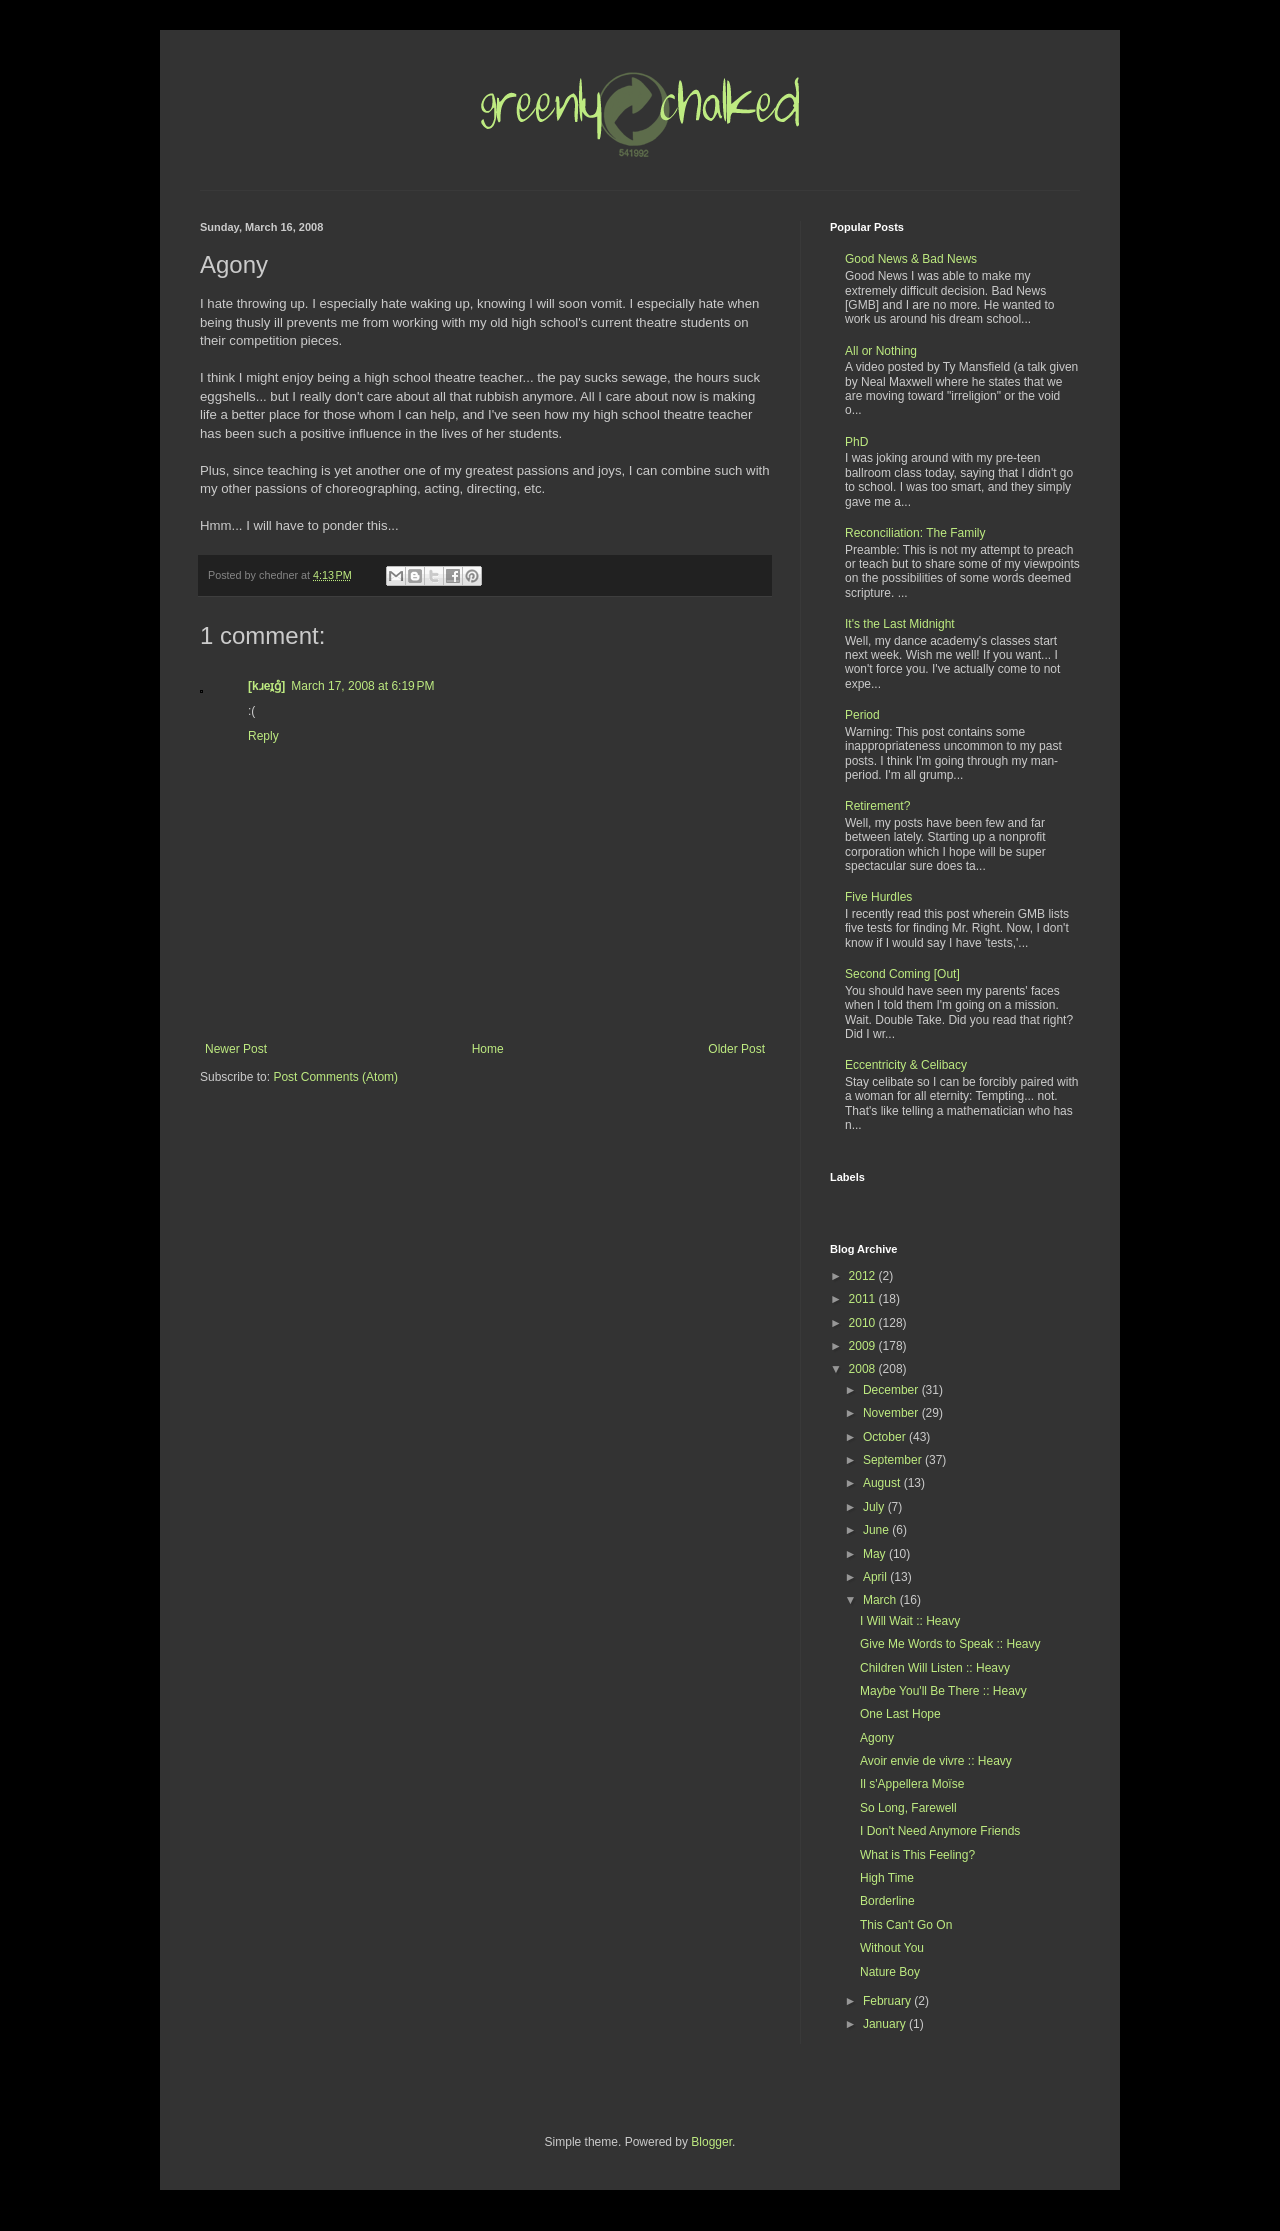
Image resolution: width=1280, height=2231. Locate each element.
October (886, 1437)
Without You (892, 1948)
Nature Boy (890, 1972)
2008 (864, 1369)
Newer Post (236, 1049)
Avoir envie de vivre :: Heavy (936, 1761)
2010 (864, 1323)
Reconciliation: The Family (915, 533)
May (876, 1554)
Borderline (887, 1901)
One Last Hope (900, 1714)
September (894, 1460)
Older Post (736, 1049)
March (881, 1600)
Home (488, 1049)
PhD (856, 442)
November (892, 1413)
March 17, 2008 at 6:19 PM (362, 686)
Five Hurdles (878, 897)
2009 (864, 1346)
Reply (263, 736)
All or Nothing (881, 351)
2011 (864, 1299)
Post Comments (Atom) (335, 1077)
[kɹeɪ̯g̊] (266, 686)
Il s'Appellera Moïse (912, 1784)
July (875, 1507)
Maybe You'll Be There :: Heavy (943, 1691)
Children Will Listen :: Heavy (935, 1668)
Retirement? (877, 806)
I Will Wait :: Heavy (910, 1621)
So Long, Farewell (908, 1808)
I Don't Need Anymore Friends (940, 1831)
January (886, 2024)
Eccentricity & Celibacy (906, 1065)
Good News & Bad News (911, 259)
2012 (864, 1276)
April (876, 1577)
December (892, 1390)
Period (862, 715)
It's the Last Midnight (900, 624)
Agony (877, 1738)
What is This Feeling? (917, 1855)
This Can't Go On (906, 1925)
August (883, 1483)
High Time (887, 1878)
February (888, 2001)
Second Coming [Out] (902, 974)
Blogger (711, 2142)
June (877, 1530)
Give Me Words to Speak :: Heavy (950, 1644)
